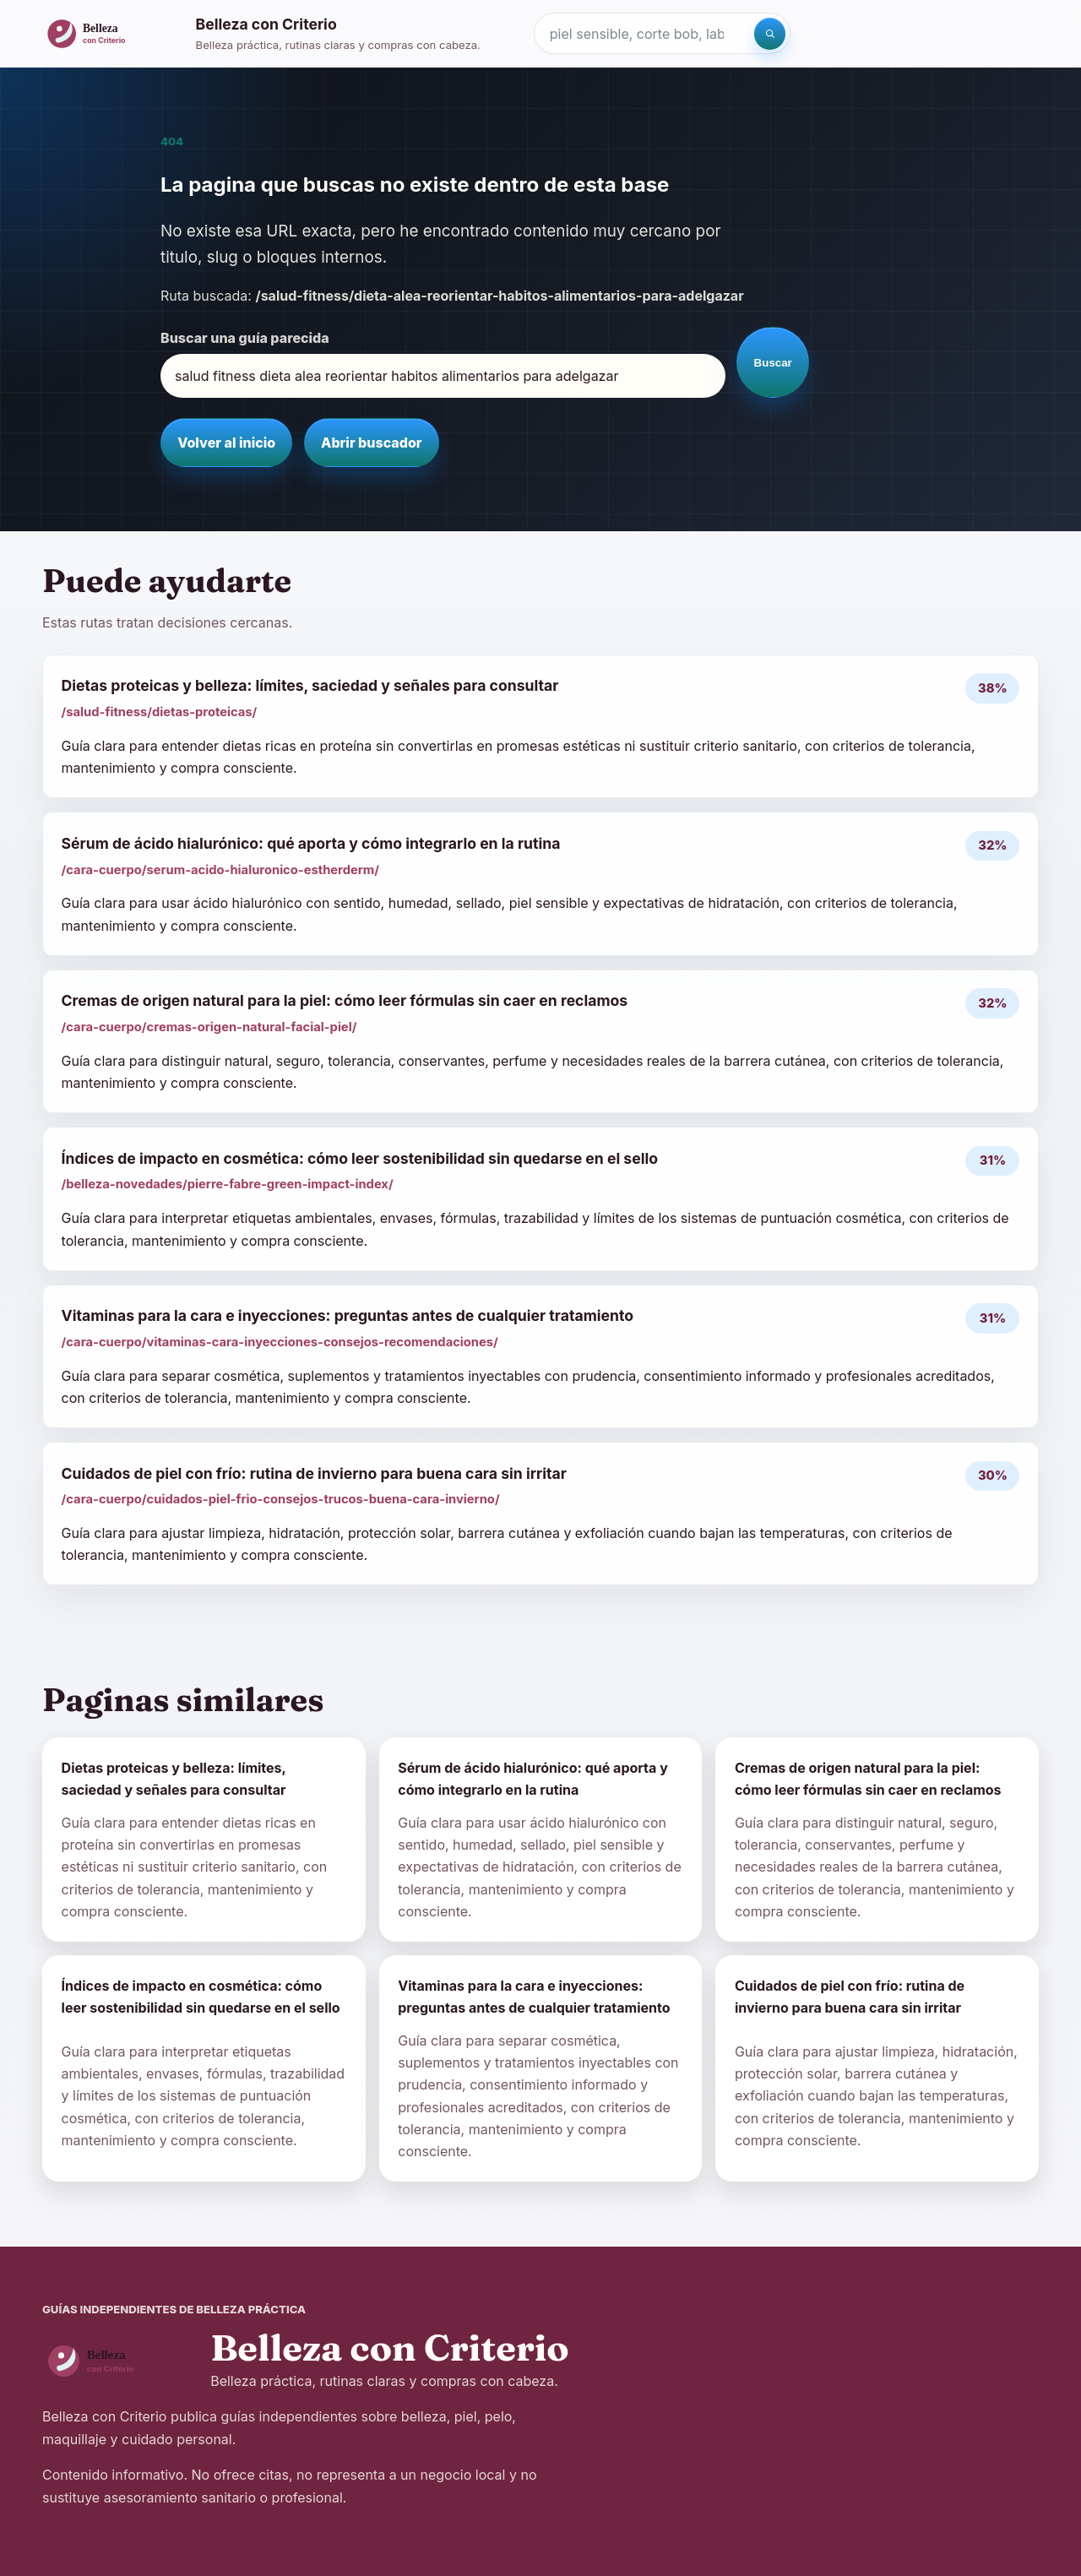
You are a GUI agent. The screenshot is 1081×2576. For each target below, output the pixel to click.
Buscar (773, 362)
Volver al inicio (226, 442)
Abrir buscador (371, 442)
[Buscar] (770, 34)
